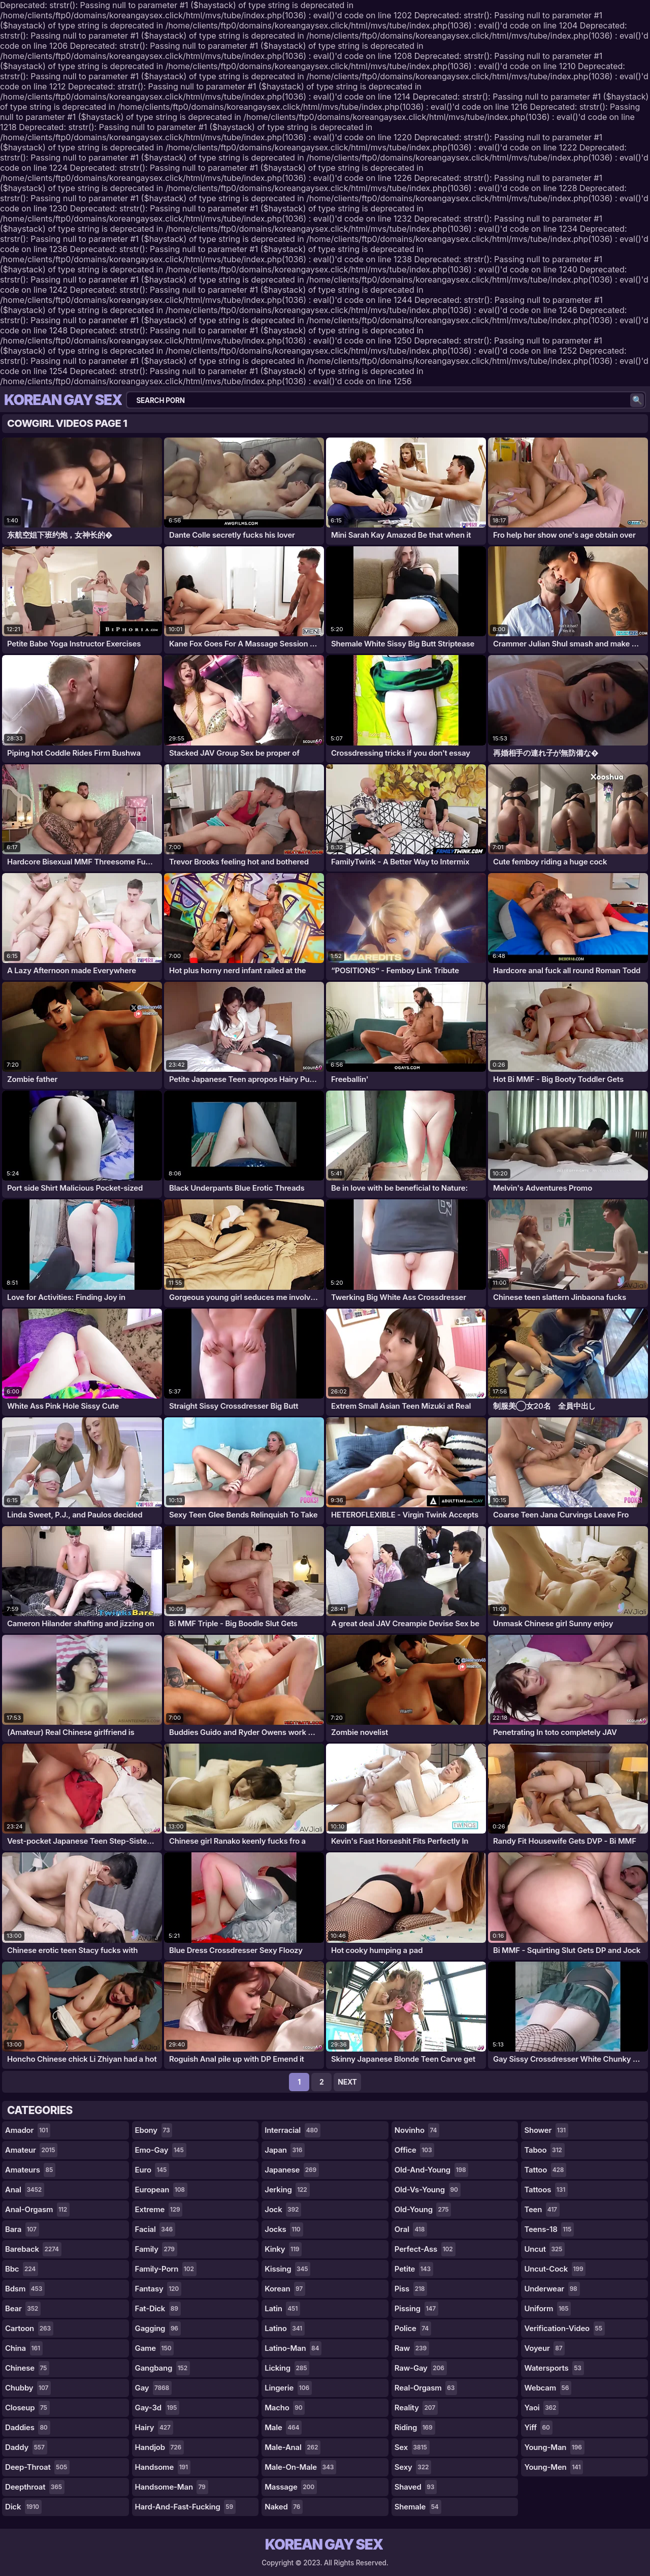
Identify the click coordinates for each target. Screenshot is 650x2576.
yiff (538, 2427)
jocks (284, 2229)
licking (287, 2368)
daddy (26, 2447)
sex (412, 2447)
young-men (553, 2467)
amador (27, 2130)
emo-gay (160, 2150)
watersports (553, 2368)
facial (155, 2229)
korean (285, 2289)
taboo (544, 2150)
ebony (154, 2130)
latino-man (293, 2348)
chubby (28, 2388)
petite (414, 2269)
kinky (283, 2249)
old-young (423, 2209)
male (283, 2427)
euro (152, 2170)
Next (347, 2081)
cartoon (29, 2328)
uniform (547, 2309)
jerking (287, 2190)
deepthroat (34, 2487)
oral (411, 2229)
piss (411, 2289)
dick (23, 2507)
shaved (416, 2487)
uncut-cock (555, 2269)
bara (22, 2229)
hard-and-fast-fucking (185, 2507)
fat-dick (158, 2309)
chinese (27, 2368)
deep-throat (37, 2467)
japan (285, 2150)
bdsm (25, 2289)
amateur (31, 2150)
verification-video (564, 2328)
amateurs (30, 2170)
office (415, 2150)
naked (284, 2507)
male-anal (292, 2447)
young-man (554, 2447)
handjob (159, 2447)
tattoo (545, 2170)
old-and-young (432, 2170)
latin (282, 2309)
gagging (158, 2328)
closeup (27, 2408)
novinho (417, 2130)
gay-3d (157, 2408)
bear (23, 2309)
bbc (21, 2269)
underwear (551, 2289)
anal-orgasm (37, 2209)
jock (283, 2209)
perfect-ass (425, 2249)
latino (285, 2328)
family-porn (166, 2269)
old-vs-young (428, 2190)
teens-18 (549, 2229)
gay (153, 2388)
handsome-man (171, 2487)
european (161, 2190)
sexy (413, 2467)
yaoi (541, 2408)
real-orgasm (426, 2388)
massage (291, 2487)
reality (416, 2408)
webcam (547, 2388)
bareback (33, 2249)
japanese (292, 2170)
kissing (287, 2269)
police (413, 2328)
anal (24, 2190)
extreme (159, 2209)
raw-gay (421, 2368)
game (154, 2348)
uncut (544, 2249)
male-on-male (300, 2467)
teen (541, 2209)
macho (285, 2408)
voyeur (544, 2348)
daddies (27, 2427)
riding (415, 2427)
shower (546, 2130)
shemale (418, 2507)
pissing (416, 2309)
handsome (162, 2467)
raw (412, 2348)
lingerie (288, 2388)
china (24, 2348)
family (156, 2249)
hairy (154, 2427)
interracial (292, 2130)
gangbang (162, 2368)
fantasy (158, 2289)
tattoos (546, 2190)
